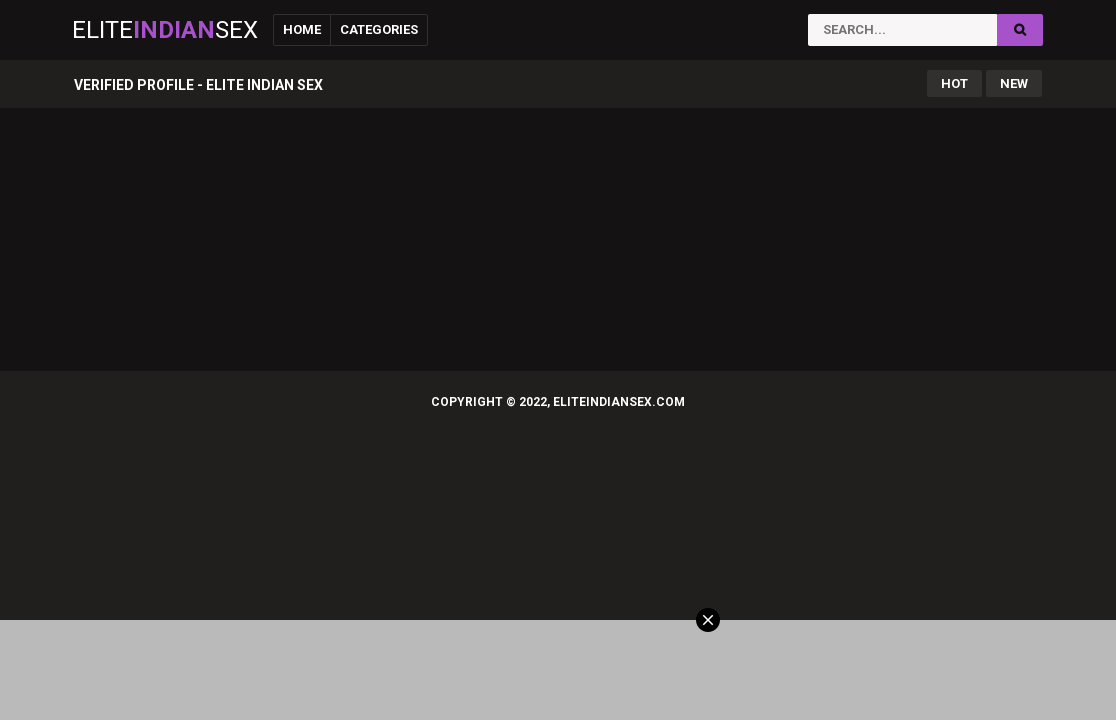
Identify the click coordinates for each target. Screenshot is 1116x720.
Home (302, 29)
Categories (379, 29)
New (1014, 83)
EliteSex (165, 30)
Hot (954, 83)
